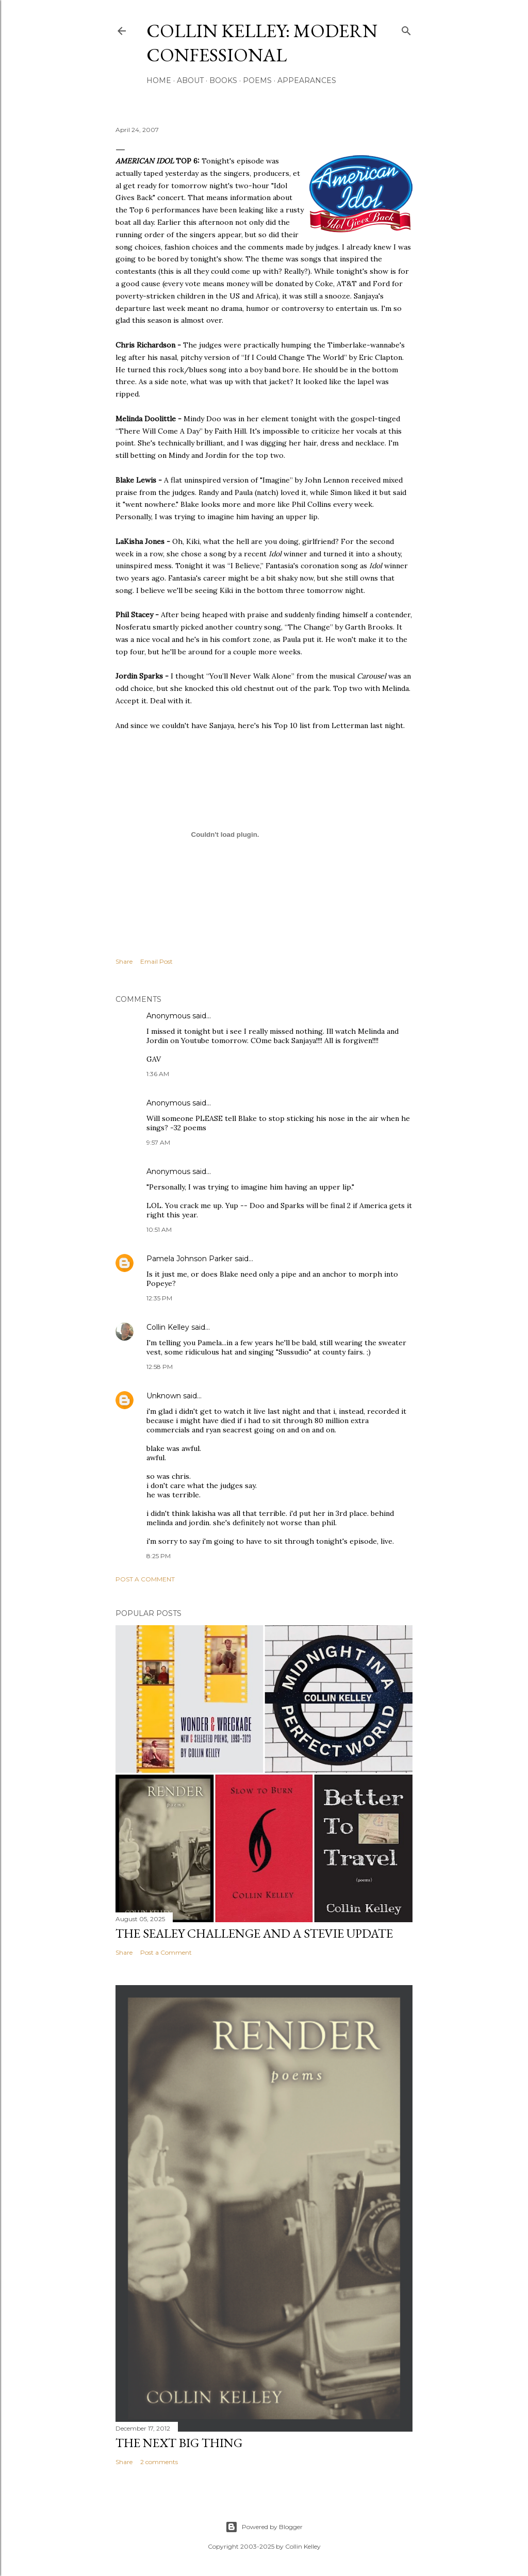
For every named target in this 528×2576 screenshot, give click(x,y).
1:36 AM (157, 1074)
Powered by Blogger (264, 2527)
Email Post (156, 961)
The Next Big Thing (179, 2443)
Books (223, 80)
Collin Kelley (167, 1327)
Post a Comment (145, 1579)
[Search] (406, 29)
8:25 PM (158, 1556)
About (190, 80)
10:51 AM (159, 1229)
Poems (257, 80)
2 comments (159, 2462)
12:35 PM (159, 1298)
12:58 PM (159, 1366)
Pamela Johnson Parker (189, 1258)
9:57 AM (158, 1142)
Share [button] (124, 961)
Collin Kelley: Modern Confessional (261, 43)
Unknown (163, 1395)
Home (158, 80)
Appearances (306, 80)
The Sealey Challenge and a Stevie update (254, 1933)
